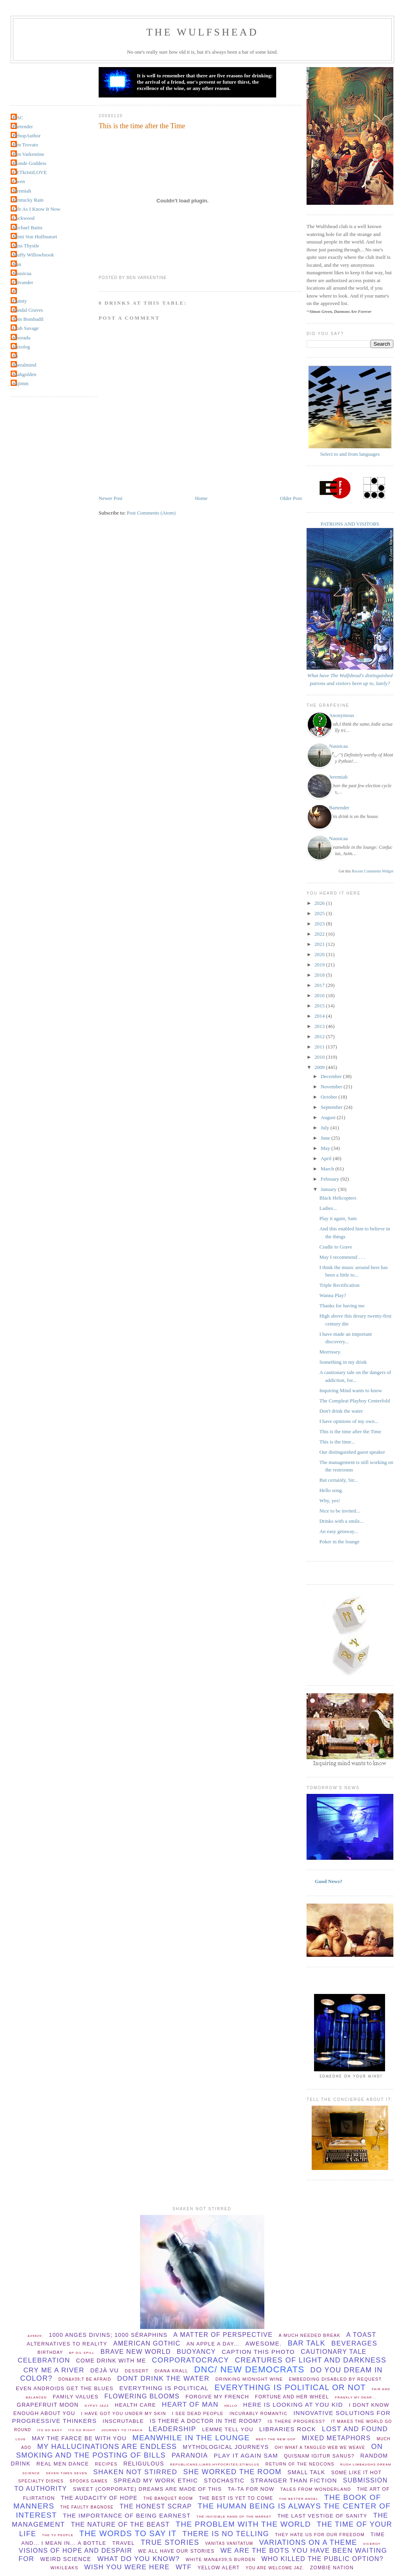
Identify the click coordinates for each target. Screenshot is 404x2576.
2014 (320, 1016)
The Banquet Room (168, 2498)
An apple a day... (213, 2344)
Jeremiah (22, 191)
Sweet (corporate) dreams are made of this (147, 2489)
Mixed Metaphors (336, 2438)
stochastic (224, 2480)
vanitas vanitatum (229, 2543)
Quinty (20, 301)
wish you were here (127, 2567)
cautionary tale (334, 2351)
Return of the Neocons (300, 2464)
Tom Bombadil (28, 319)
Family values (76, 2397)
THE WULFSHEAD (202, 32)
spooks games (88, 2481)
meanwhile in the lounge (191, 2438)
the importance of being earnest (127, 2515)
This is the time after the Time (142, 126)
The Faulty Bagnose (87, 2507)
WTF (184, 2567)
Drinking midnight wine (249, 2379)
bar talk (306, 2343)
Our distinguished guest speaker (352, 1452)
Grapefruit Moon (48, 2405)
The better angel (298, 2499)
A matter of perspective (223, 2334)
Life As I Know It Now (36, 209)
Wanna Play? (332, 1295)
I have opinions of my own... (348, 1421)
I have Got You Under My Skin (123, 2413)
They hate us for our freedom (320, 2534)
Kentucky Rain (28, 200)
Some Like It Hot (356, 2472)
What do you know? (138, 2559)
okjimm (20, 383)
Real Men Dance (62, 2464)
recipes (106, 2464)
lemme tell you (227, 2429)
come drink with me (111, 2360)
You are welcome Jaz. (275, 2568)
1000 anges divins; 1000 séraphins (108, 2335)
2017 (320, 985)
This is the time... (337, 1442)
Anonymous (341, 715)
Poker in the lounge (339, 1541)
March (328, 1169)
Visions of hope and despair (75, 2550)
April (327, 1158)
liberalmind (24, 365)
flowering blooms (142, 2396)
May (326, 1148)
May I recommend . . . (342, 1257)
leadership (172, 2429)
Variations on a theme (308, 2542)
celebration (44, 2360)
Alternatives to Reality (67, 2344)
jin (15, 356)
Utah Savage (26, 328)
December (332, 1076)
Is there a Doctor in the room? (206, 2421)
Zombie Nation (332, 2567)
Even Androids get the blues (65, 2388)
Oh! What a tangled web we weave (320, 2447)
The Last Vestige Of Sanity (322, 2516)
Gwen (19, 181)
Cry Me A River (53, 2370)
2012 (320, 1036)
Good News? (328, 1881)
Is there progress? (296, 2421)
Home (201, 498)
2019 (320, 965)
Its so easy (49, 2430)
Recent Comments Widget (372, 871)
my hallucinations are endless (107, 2447)
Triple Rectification (339, 1285)
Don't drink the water (341, 1411)
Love (20, 2439)
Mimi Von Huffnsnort (35, 237)
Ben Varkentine (28, 154)
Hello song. (331, 1490)
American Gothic (147, 2343)
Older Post (291, 498)
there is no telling (226, 2534)
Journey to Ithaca (122, 2430)
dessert (137, 2370)
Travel (123, 2543)
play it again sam (246, 2455)
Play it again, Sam (338, 1218)
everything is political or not (290, 2387)
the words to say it (128, 2533)
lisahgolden (24, 374)
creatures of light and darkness (311, 2360)
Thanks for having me (341, 1306)
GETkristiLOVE (30, 172)
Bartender (23, 126)
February (330, 1179)
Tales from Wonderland (315, 2489)
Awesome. (263, 2343)
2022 (320, 934)
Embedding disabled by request (335, 2379)
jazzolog (21, 347)
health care (135, 2405)
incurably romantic (259, 2413)
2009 (320, 1067)
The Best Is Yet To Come (236, 2498)
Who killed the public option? (322, 2558)
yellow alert (219, 2567)
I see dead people (198, 2413)
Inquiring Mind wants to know (350, 1390)
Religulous (143, 2463)
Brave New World (136, 2351)
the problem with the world (243, 2524)
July (326, 1128)
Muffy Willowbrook (33, 255)
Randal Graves (28, 310)
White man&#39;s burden (220, 2559)
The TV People (57, 2535)
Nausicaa (22, 273)
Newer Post (110, 498)
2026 (320, 903)
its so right (81, 2430)
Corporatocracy (190, 2360)
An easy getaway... (338, 1531)
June (326, 1138)
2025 (320, 913)
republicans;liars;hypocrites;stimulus (215, 2464)
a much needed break (309, 2335)
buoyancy (196, 2351)
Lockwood (24, 218)
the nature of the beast (120, 2524)
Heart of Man (190, 2404)
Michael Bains (27, 227)
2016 (320, 995)
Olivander (23, 282)
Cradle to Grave (335, 1247)
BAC (18, 117)
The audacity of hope (99, 2498)
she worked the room (232, 2472)
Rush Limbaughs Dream (365, 2464)
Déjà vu (104, 2370)
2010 (320, 1057)
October (330, 1097)
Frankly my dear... (355, 2397)
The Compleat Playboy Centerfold (354, 1401)
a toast (361, 2334)
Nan (17, 264)
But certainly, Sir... (338, 1480)
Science (31, 2473)
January (329, 1189)
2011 (320, 1047)
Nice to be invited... (339, 1511)
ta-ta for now (251, 2489)
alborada (21, 338)
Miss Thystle (26, 246)
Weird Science (66, 2559)
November (332, 1087)
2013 (320, 1026)
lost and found (355, 2429)
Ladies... (328, 1208)
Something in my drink (343, 1362)
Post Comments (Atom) (151, 513)
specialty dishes (41, 2481)
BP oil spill (82, 2353)
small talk (306, 2472)
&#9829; (35, 2336)
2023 (320, 924)
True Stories (170, 2542)
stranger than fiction (294, 2480)
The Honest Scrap (156, 2506)
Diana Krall (171, 2370)
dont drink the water (163, 2378)
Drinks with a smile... (341, 1521)
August (329, 1117)
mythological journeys (226, 2447)
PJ (15, 291)
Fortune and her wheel (292, 2397)
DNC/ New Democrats (249, 2369)
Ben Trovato (25, 145)
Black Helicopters (337, 1198)
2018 (320, 975)
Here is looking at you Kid (293, 2404)
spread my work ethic (156, 2480)
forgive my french (217, 2397)
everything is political (164, 2388)
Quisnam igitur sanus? (319, 2456)
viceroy (372, 2544)
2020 (320, 954)
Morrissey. (330, 1352)
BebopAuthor (27, 136)
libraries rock (287, 2429)
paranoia (190, 2455)
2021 (320, 944)
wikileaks (64, 2567)
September (332, 1107)
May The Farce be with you (79, 2438)
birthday (50, 2352)
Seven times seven (66, 2473)
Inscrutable (123, 2421)
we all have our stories (176, 2551)
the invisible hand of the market (233, 2516)
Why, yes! (329, 1500)
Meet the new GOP (276, 2439)
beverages (354, 2343)
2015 (320, 1006)
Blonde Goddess (30, 163)
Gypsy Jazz (96, 2406)
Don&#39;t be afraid (84, 2379)
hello (231, 2406)
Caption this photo (258, 2351)
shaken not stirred (135, 2472)
